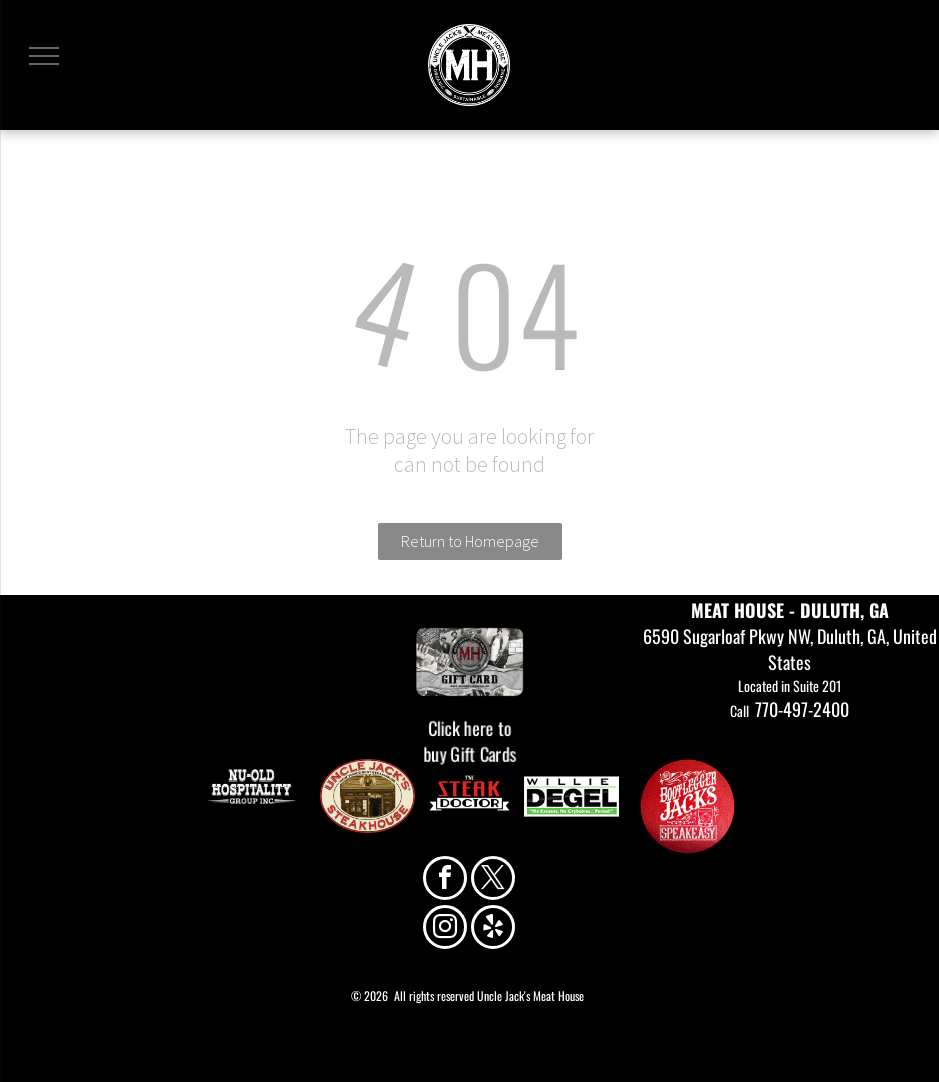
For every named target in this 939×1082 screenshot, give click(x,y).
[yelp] (493, 929)
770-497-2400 (802, 709)
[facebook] (445, 880)
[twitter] (493, 880)
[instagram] (445, 929)
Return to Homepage (470, 541)
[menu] (44, 56)
